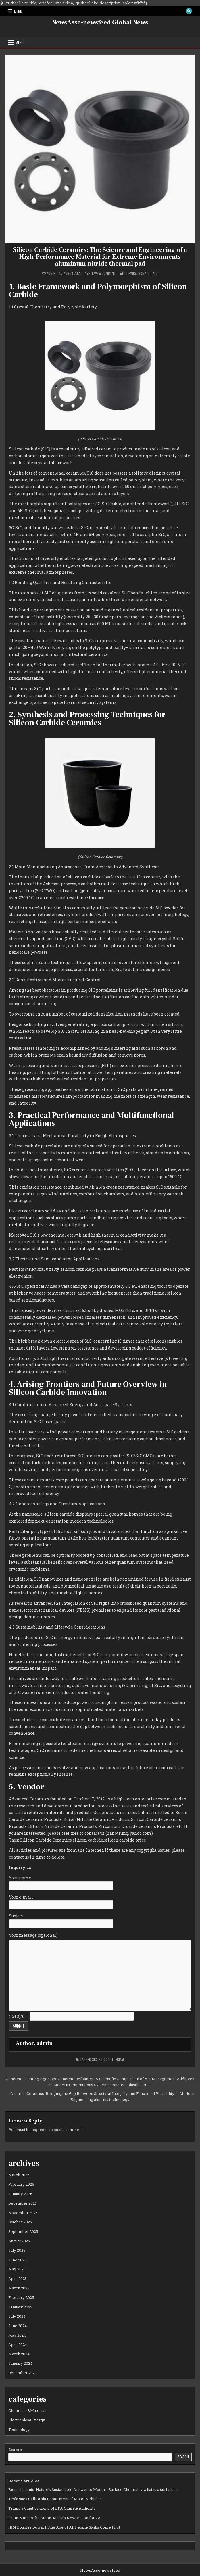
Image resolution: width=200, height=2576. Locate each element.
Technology (19, 2429)
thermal (117, 2059)
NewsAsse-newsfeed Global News (100, 22)
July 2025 (16, 2250)
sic (94, 2059)
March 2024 (19, 2353)
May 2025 (17, 2269)
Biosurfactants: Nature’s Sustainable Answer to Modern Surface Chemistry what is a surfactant (93, 2489)
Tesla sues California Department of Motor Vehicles (55, 2498)
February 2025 (21, 2297)
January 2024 (20, 2363)
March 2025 (18, 2288)
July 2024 (17, 2316)
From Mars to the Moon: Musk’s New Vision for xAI (55, 2517)
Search (15, 2449)
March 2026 (19, 2174)
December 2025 (22, 2203)
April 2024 (17, 2344)
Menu (18, 11)
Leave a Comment (103, 273)
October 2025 (20, 2221)
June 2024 (17, 2325)
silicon (104, 2059)
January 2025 (20, 2307)
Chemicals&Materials (141, 273)
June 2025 (17, 2259)
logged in (40, 2129)
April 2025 (17, 2278)
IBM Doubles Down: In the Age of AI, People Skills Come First (64, 2527)
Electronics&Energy (26, 2420)
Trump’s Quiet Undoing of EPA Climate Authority (52, 2508)
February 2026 (21, 2184)
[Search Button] (189, 11)
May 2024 (17, 2335)
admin (51, 273)
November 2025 (23, 2212)
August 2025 (19, 2240)
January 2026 (20, 2193)
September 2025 (23, 2231)
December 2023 (22, 2372)
